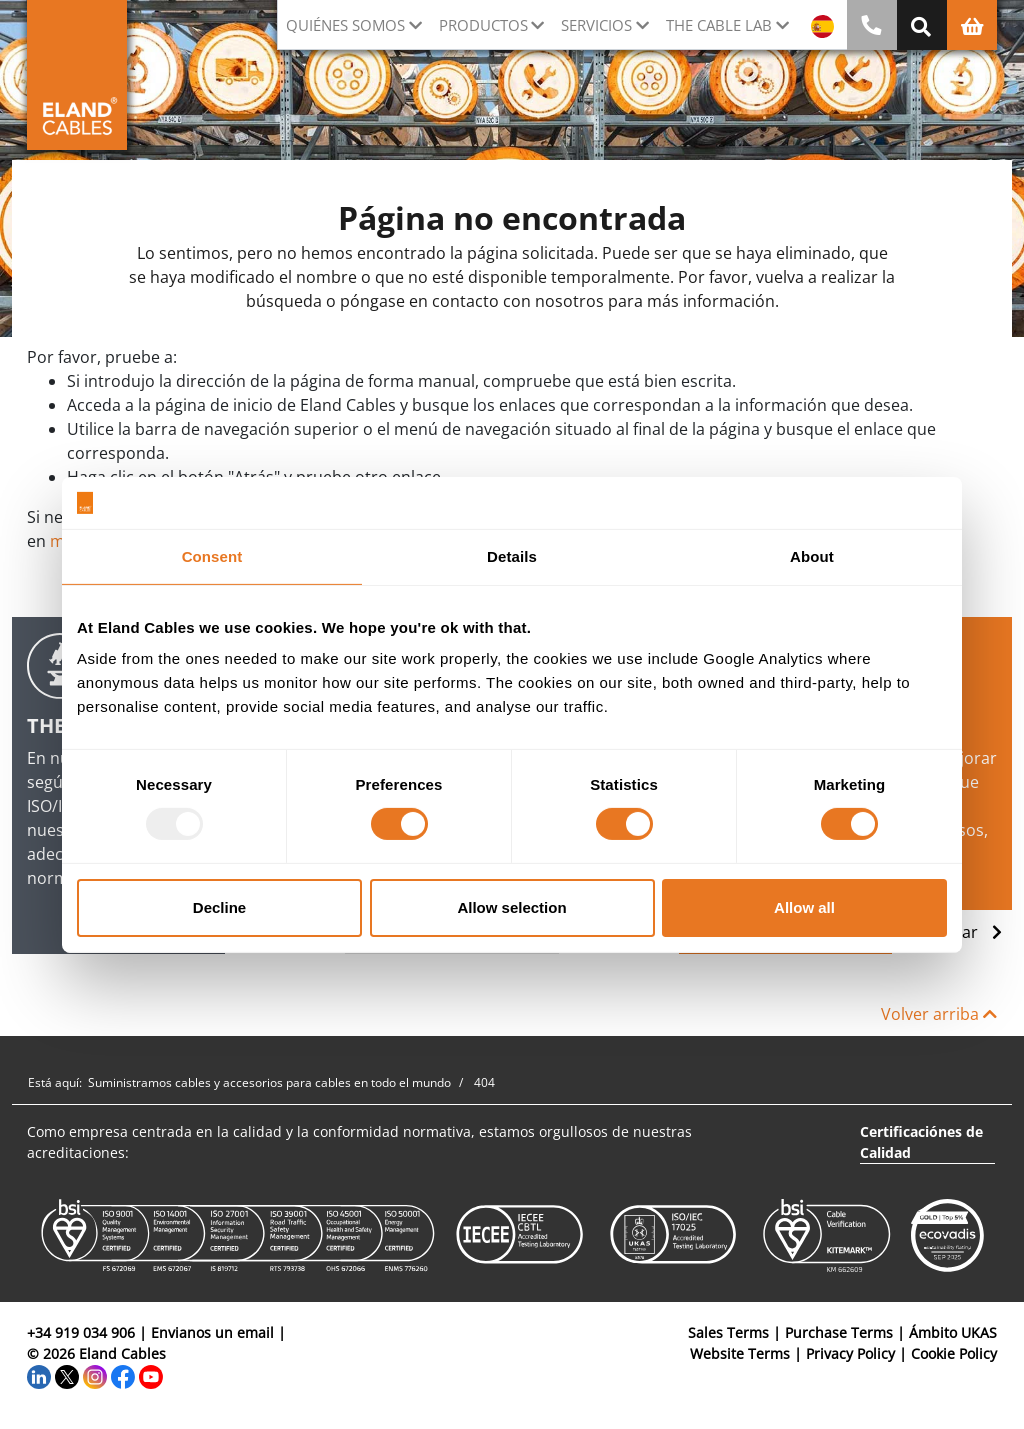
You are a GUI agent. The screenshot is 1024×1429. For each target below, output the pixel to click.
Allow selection (511, 907)
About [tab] (812, 556)
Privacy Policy (850, 1353)
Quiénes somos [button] (345, 25)
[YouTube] (151, 1374)
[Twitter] (67, 1374)
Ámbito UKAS (953, 1332)
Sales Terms (728, 1332)
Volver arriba (939, 1014)
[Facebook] (123, 1374)
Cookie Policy (954, 1353)
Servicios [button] (596, 25)
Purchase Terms (839, 1332)
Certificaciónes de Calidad (921, 1142)
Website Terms (740, 1353)
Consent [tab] (212, 556)
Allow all (804, 907)
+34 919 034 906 (81, 1332)
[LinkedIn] (39, 1374)
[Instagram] (95, 1374)
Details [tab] (512, 556)
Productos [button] (483, 25)
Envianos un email (212, 1332)
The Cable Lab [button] (719, 25)
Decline (219, 907)
